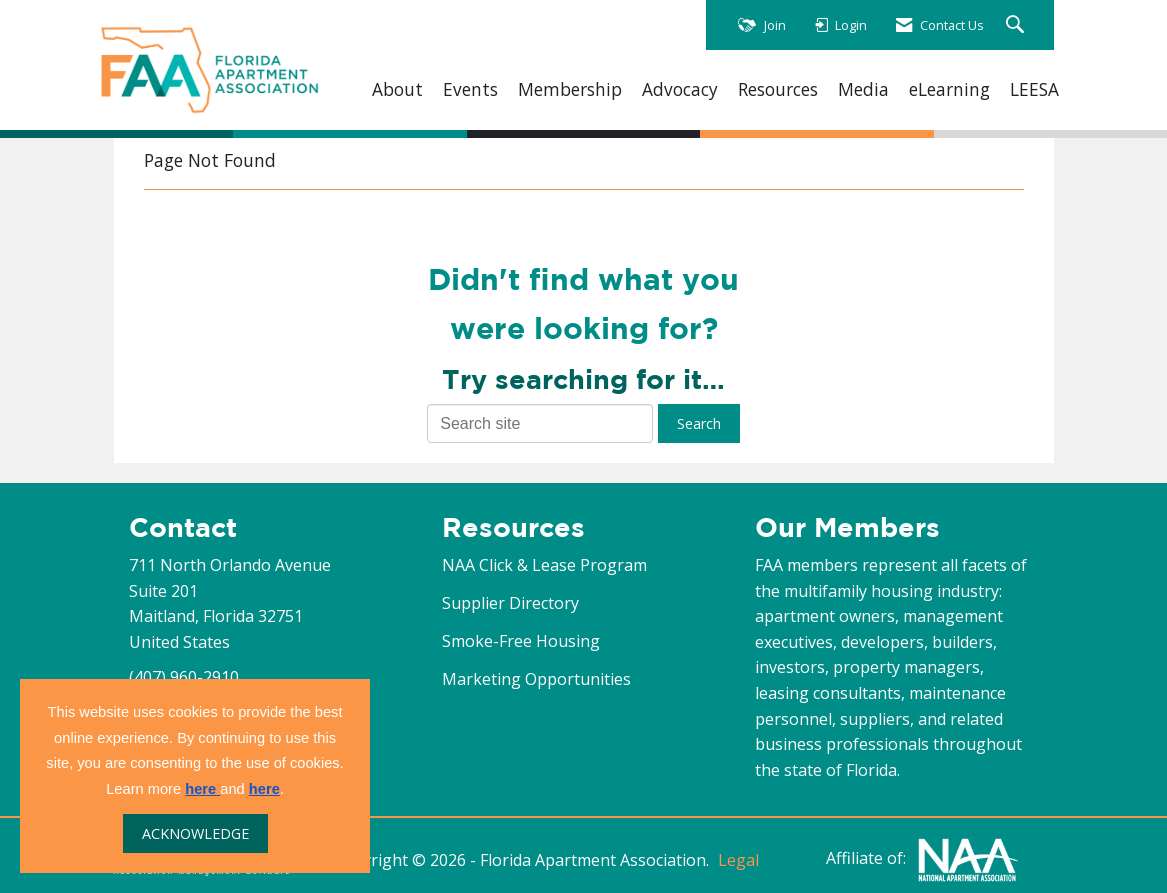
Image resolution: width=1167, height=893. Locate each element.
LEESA (1034, 89)
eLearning (949, 89)
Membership (570, 89)
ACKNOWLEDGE (195, 833)
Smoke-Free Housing (521, 641)
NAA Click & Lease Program (544, 565)
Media (863, 89)
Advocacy (680, 89)
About (397, 89)
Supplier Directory (510, 603)
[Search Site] (1017, 25)
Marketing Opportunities (536, 679)
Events (470, 89)
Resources (778, 89)
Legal (738, 860)
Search (699, 423)
